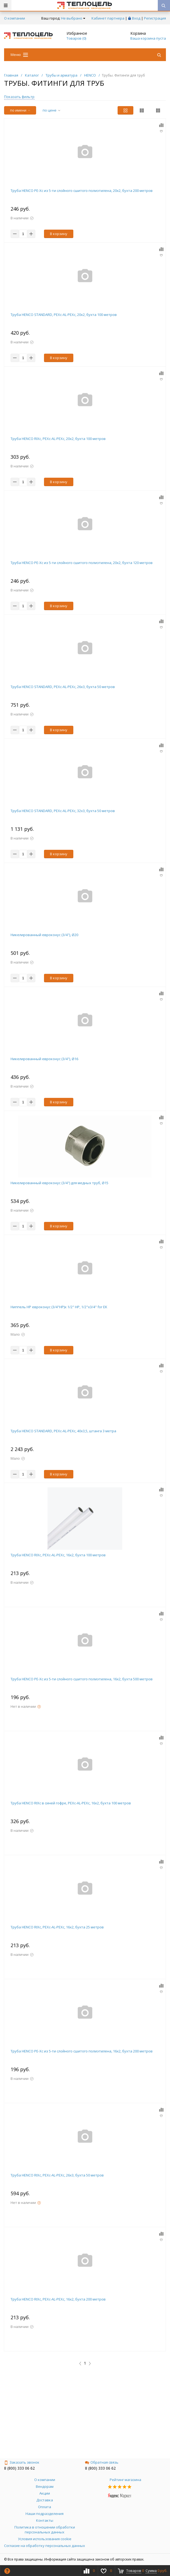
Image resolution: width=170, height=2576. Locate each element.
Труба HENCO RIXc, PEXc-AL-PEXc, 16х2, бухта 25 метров (57, 1927)
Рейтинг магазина (125, 2479)
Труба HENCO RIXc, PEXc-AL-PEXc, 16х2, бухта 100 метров (58, 1554)
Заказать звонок (21, 2462)
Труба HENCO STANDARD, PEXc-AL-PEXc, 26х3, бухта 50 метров (63, 686)
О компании (14, 18)
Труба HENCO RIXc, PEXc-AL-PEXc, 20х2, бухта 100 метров (58, 438)
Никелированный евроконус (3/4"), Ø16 (44, 1058)
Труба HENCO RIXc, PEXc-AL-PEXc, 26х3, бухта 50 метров (57, 2175)
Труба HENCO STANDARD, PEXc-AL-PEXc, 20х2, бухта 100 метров (64, 314)
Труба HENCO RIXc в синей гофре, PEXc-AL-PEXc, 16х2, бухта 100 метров (71, 1803)
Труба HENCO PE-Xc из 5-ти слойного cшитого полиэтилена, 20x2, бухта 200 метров (82, 190)
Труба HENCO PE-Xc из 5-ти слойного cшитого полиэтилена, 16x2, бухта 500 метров (82, 1679)
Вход (136, 18)
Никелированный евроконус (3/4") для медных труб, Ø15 (59, 1182)
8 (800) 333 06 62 (19, 2468)
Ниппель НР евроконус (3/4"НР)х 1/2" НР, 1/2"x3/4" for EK (59, 1306)
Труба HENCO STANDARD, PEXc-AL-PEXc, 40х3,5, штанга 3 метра (63, 1430)
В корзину (58, 233)
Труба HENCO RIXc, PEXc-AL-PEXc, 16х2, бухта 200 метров (58, 2299)
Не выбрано (73, 18)
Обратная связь (101, 2462)
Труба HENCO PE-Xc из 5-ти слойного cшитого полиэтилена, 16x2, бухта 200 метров (82, 2051)
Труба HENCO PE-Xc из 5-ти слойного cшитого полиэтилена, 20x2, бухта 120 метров (82, 562)
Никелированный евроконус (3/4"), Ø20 (44, 934)
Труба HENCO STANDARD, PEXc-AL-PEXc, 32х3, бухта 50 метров (63, 810)
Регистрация (155, 18)
